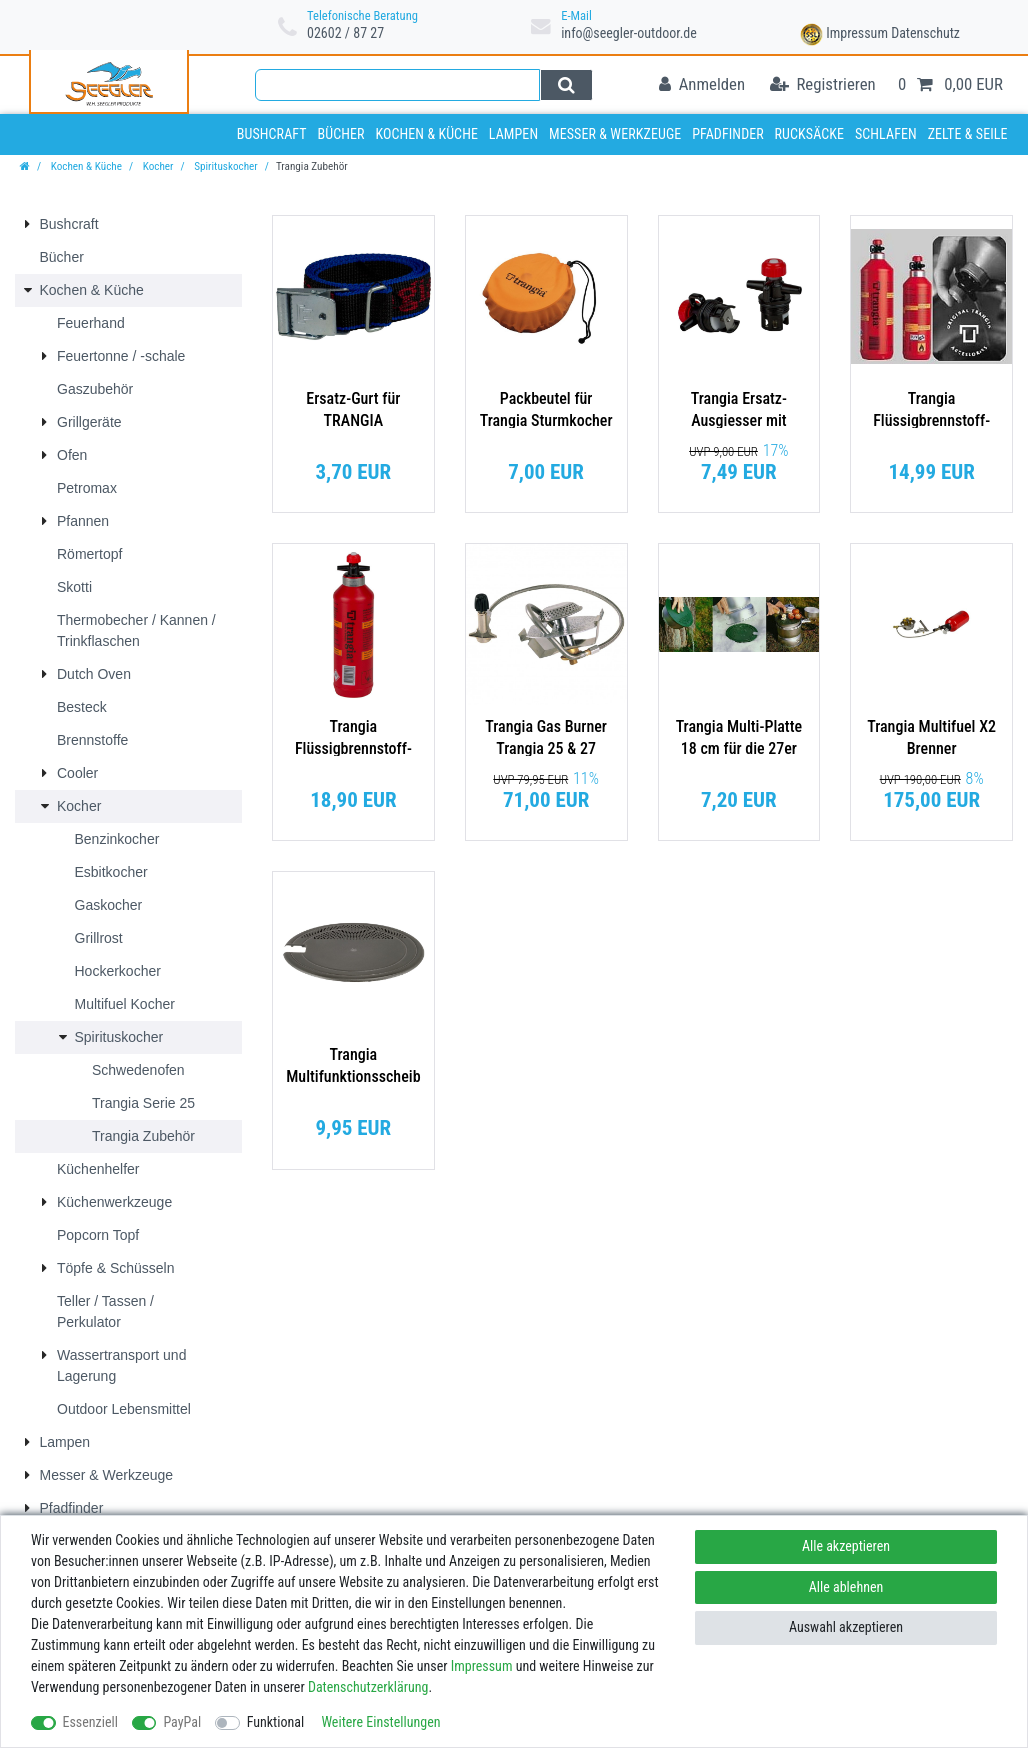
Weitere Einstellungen (380, 1722)
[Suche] (566, 85)
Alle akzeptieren (846, 1546)
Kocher (156, 166)
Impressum (857, 33)
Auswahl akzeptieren (846, 1627)
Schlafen (886, 134)
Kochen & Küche (426, 134)
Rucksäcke (810, 134)
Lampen (513, 134)
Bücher (340, 134)
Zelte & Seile (968, 134)
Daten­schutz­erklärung (368, 1687)
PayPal (182, 1722)
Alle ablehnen (846, 1587)
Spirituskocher (225, 166)
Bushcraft (272, 134)
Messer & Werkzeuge (615, 134)
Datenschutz (925, 33)
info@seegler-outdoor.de (629, 33)
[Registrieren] (823, 85)
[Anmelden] (702, 85)
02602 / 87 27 (345, 33)
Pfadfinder (728, 134)
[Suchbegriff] (397, 85)
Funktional (276, 1722)
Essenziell (90, 1722)
